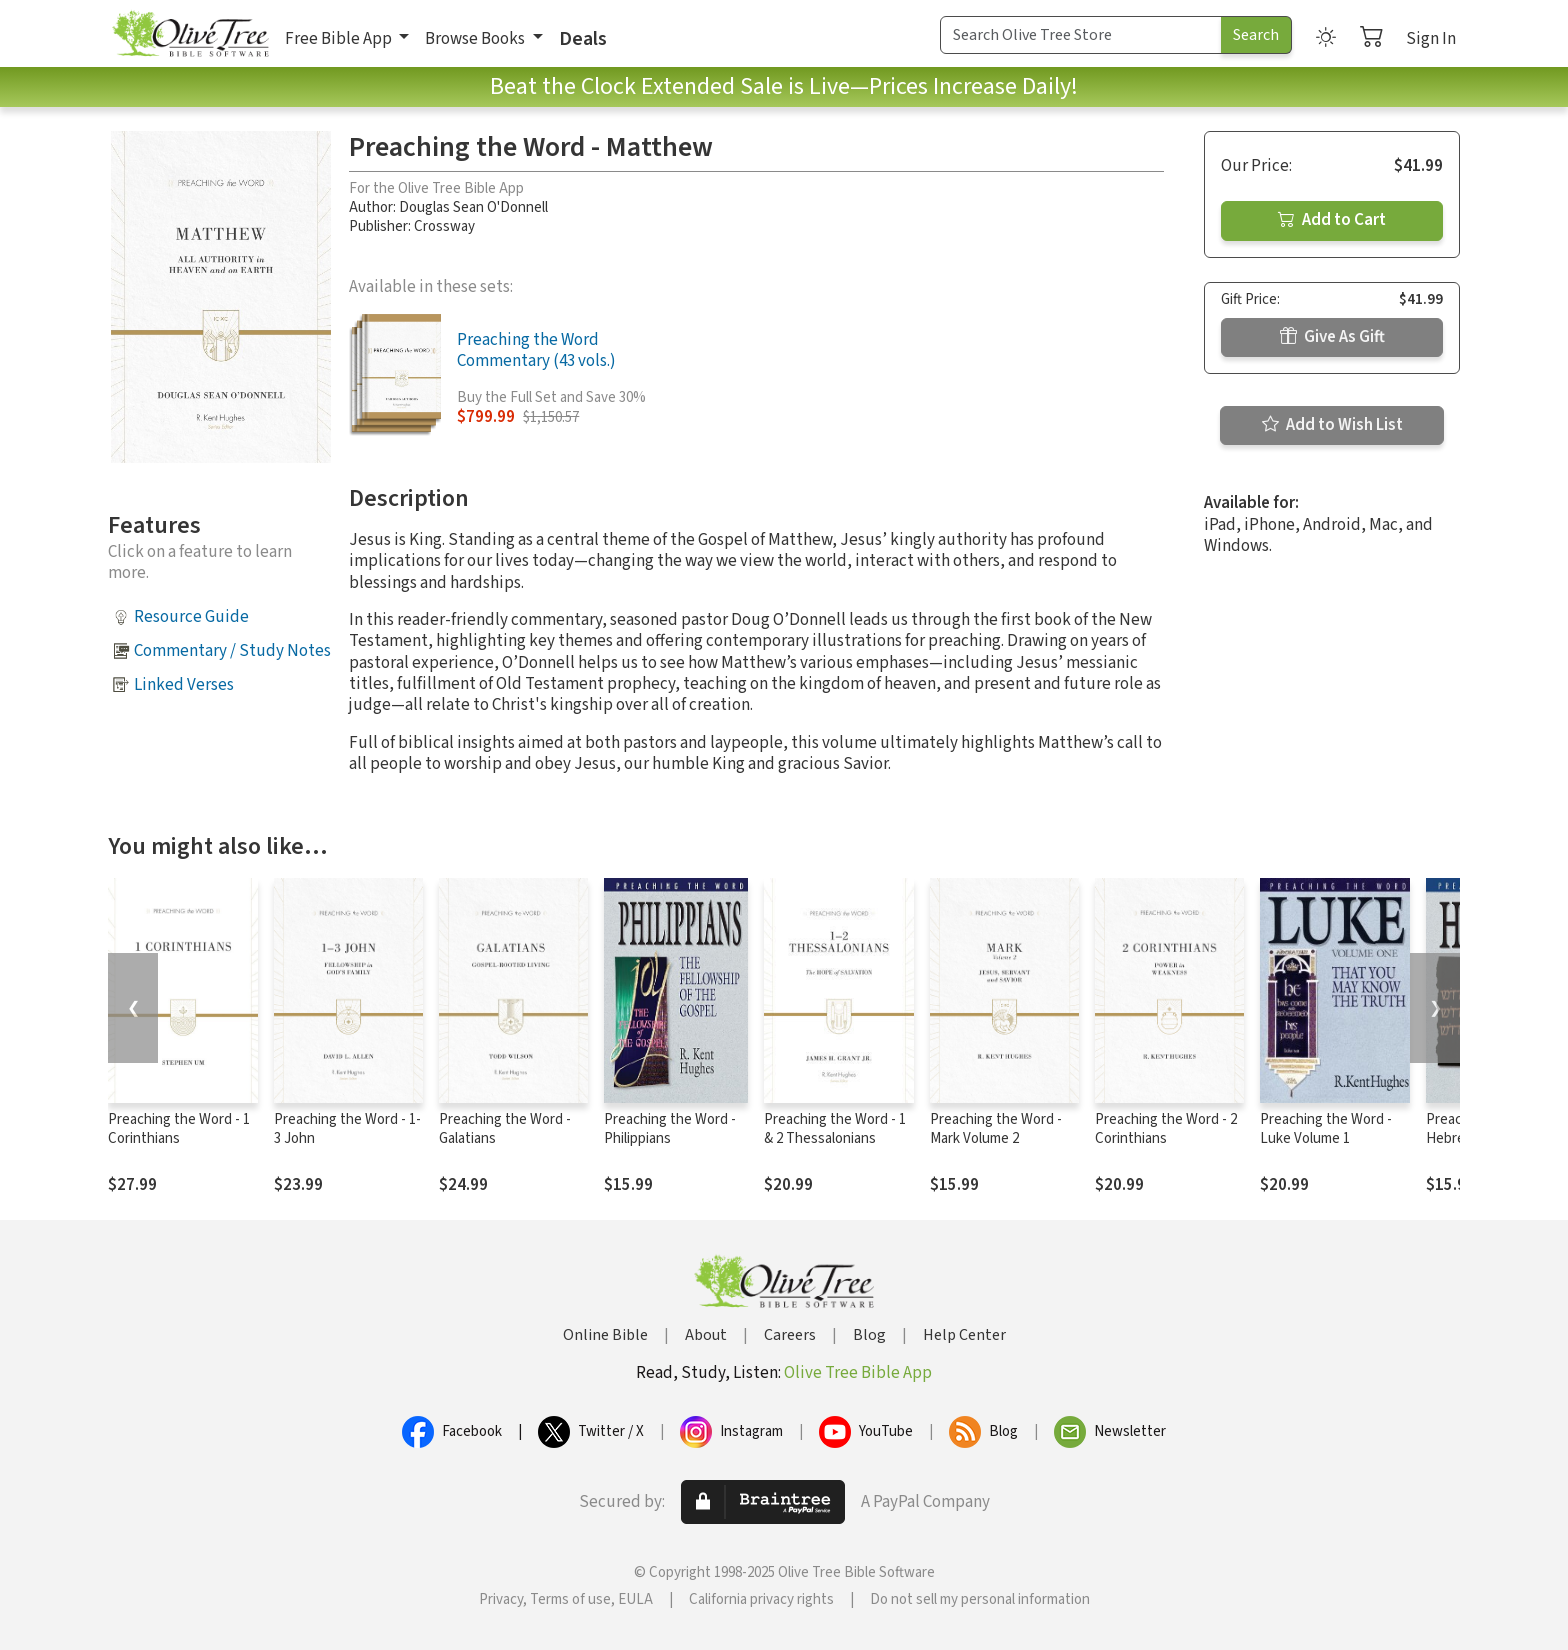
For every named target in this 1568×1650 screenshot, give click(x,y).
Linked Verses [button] (184, 685)
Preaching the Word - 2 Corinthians (1166, 1129)
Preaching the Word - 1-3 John (347, 1129)
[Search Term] (1081, 35)
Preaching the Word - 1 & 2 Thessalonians (835, 1129)
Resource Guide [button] (191, 617)
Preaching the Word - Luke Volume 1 (1326, 1129)
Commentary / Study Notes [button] (232, 651)
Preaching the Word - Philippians (670, 1129)
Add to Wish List (1332, 425)
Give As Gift (1332, 337)
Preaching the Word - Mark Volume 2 (996, 1129)
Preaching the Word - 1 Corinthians (179, 1129)
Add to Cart (1332, 220)
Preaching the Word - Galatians (505, 1129)
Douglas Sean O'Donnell (473, 207)
